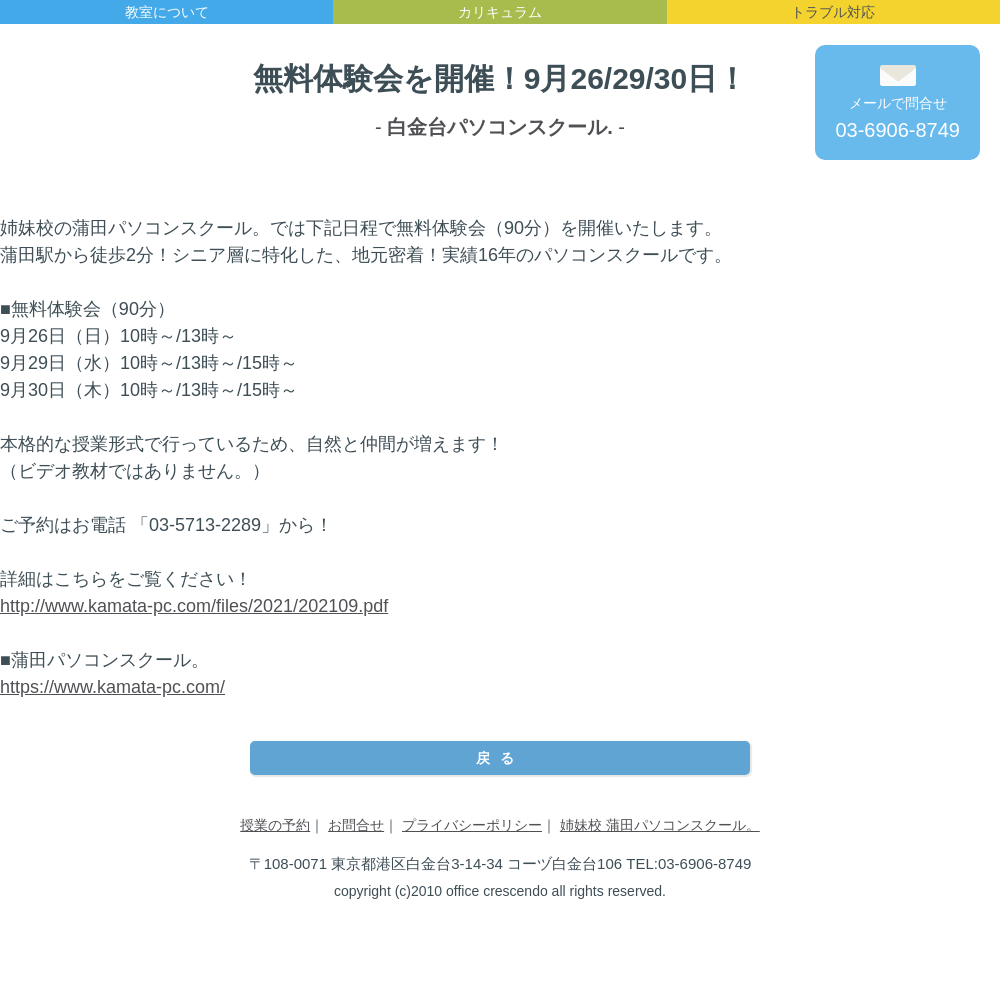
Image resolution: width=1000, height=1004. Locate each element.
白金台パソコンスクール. (500, 127)
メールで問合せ (898, 103)
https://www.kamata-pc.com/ (112, 687)
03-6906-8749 (897, 130)
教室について (167, 12)
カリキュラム (500, 12)
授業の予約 (275, 825)
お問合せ (356, 825)
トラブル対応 (833, 12)
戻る (500, 758)
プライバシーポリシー (472, 825)
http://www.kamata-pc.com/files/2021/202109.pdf (194, 606)
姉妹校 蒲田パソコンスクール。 (660, 825)
